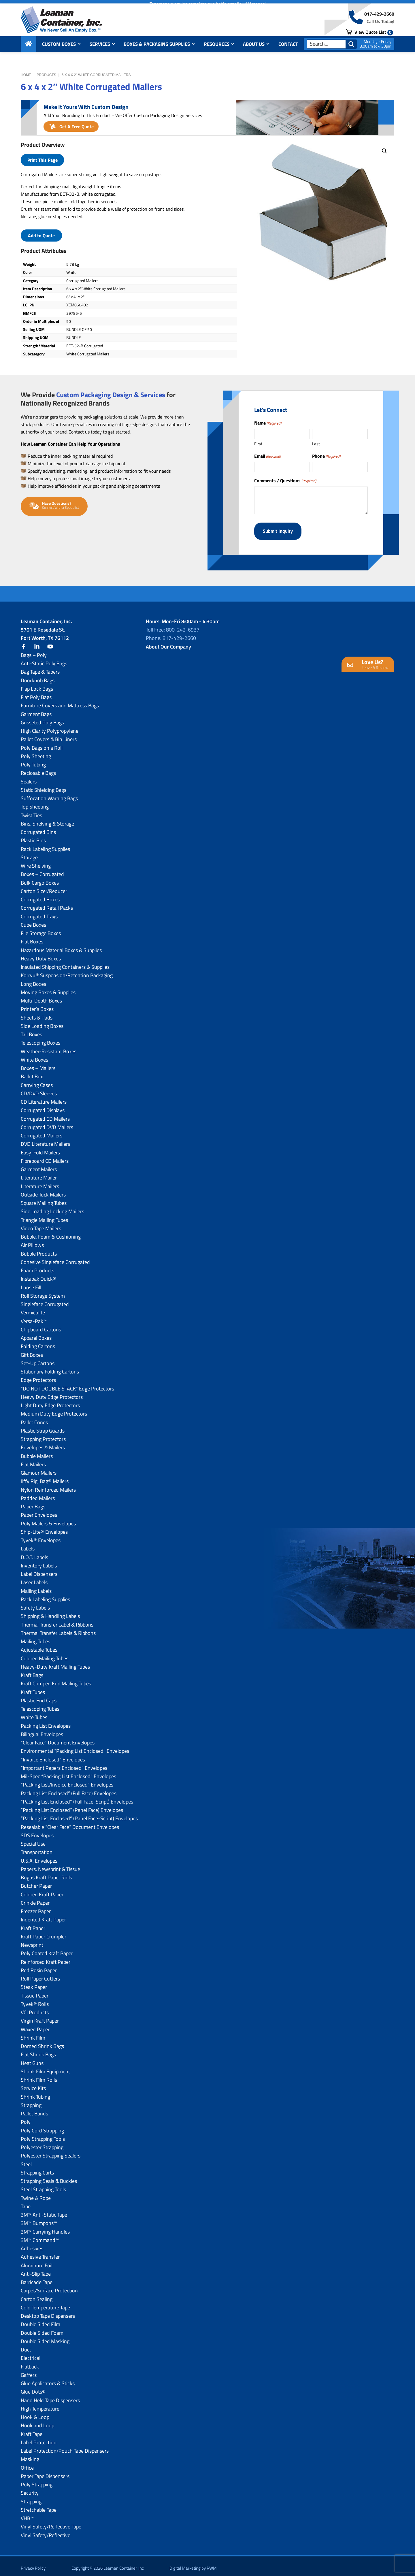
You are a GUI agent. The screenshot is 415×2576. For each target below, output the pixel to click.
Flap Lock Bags (37, 685)
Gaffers (29, 2371)
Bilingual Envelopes (42, 1730)
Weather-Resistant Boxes (48, 1047)
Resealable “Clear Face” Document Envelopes (70, 1823)
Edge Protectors (38, 1376)
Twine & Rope (36, 2194)
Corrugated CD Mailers (45, 1115)
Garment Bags (36, 710)
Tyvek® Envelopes (41, 1536)
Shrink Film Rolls (39, 2076)
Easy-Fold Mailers (40, 1148)
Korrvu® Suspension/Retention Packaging (67, 971)
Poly (26, 2118)
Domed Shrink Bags (42, 2042)
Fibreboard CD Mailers (45, 1157)
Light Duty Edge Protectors (50, 1401)
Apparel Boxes (36, 1334)
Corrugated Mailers (41, 1131)
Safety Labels (35, 1604)
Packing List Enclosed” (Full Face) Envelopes (68, 1789)
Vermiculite (33, 1308)
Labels (28, 1544)
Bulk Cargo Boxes (40, 879)
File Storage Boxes (41, 929)
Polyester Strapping (42, 2143)
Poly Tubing (33, 760)
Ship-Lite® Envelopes (44, 1528)
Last (316, 443)
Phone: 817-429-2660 (171, 634)
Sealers (29, 777)
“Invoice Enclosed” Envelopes (53, 1755)
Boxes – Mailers (38, 1064)
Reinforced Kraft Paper (45, 1958)
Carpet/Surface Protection (49, 2286)
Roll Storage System (43, 1292)
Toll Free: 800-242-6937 (172, 626)
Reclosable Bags (38, 769)
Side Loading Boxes (42, 1022)
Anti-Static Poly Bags (44, 659)
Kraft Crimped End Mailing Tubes (56, 1679)
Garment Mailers (39, 1165)
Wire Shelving (36, 862)
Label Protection (38, 2438)
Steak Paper (34, 1983)
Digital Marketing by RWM (193, 2564)
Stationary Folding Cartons (50, 1367)
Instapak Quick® (38, 1275)
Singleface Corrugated (45, 1300)
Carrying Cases (37, 1081)
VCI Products (35, 2008)
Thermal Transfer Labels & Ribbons (58, 1629)
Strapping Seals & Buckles (49, 2177)
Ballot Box (32, 1072)
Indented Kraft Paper (43, 1915)
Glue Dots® (33, 2388)
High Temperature (40, 2405)
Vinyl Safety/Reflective (45, 2531)
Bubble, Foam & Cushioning (51, 1233)
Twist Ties (31, 811)
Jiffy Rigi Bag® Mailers (45, 1477)
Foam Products (37, 1266)
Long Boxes (33, 980)
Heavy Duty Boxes (41, 954)
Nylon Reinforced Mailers (48, 1486)
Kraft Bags (32, 1671)
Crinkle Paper (35, 1899)
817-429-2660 (379, 18)
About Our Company (168, 643)
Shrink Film (33, 2034)
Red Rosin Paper (39, 1966)
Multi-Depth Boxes (41, 996)
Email (267, 456)
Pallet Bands (34, 2109)
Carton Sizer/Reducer (44, 887)
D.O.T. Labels (34, 1553)
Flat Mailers (33, 1460)
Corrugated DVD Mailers (47, 1123)
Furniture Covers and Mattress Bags (60, 701)
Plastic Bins (33, 836)
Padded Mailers (38, 1494)
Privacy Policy (33, 2564)
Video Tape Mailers (41, 1224)
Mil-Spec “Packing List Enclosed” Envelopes (68, 1772)
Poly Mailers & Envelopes (48, 1519)
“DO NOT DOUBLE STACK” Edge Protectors (67, 1384)
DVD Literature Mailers (45, 1140)
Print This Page (42, 160)
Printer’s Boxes (37, 1005)
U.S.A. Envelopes (39, 1857)
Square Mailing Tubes (44, 1199)
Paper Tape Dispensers (45, 2472)
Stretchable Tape (38, 2506)
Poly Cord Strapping (42, 2126)
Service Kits (33, 2084)
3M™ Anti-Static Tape (44, 2211)
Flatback (30, 2362)
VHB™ (27, 2514)
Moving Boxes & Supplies (48, 988)
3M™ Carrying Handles (45, 2228)
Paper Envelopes (39, 1511)
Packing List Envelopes (46, 1722)
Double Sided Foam (42, 2329)
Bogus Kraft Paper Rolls (46, 1873)
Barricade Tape (36, 2278)
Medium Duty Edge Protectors (54, 1410)
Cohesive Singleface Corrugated (55, 1258)
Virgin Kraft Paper (40, 2017)
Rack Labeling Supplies (45, 845)
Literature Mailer (39, 1173)
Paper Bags (33, 1502)
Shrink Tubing (35, 2093)
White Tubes (34, 1713)
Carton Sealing (36, 2295)
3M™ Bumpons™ (39, 2219)
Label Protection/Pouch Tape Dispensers (65, 2447)
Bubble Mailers (37, 1452)
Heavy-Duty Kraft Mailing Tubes (55, 1663)
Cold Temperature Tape (45, 2303)
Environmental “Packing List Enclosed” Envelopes (75, 1747)
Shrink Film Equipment (45, 2067)
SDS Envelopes (37, 1831)
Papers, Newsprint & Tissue (50, 1865)
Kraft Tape (31, 2430)
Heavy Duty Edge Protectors (52, 1393)
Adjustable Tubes (39, 1646)
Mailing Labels (36, 1587)
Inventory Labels (39, 1561)
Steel (26, 2160)
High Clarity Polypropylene (49, 727)
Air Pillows (32, 1241)
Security (30, 2489)
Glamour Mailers (38, 1469)
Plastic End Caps (38, 1696)
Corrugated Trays (39, 912)
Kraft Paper (33, 1924)
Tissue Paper (34, 1991)
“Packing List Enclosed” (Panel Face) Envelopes (72, 1806)
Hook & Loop (35, 2413)
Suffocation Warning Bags (49, 794)
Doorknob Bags (37, 676)
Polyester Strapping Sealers (50, 2151)
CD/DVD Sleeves (39, 1089)
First (258, 443)
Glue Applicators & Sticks (48, 2379)
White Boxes (34, 1056)
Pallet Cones (34, 1418)
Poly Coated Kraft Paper (47, 1949)
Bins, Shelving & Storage (47, 820)
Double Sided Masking (45, 2337)
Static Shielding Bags (43, 786)
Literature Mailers (40, 1182)
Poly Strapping (36, 2480)
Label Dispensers (39, 1570)
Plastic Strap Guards (43, 1427)
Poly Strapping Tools (43, 2135)
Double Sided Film (40, 2320)
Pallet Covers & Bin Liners (49, 735)
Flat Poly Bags (36, 693)
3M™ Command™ (40, 2236)
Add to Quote (41, 235)
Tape (26, 2202)
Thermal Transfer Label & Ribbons (57, 1621)
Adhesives (32, 2244)
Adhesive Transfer (40, 2253)
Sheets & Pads (36, 1013)
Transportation (36, 1848)
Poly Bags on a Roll (42, 744)
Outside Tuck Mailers (43, 1190)
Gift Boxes (32, 1351)
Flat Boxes (32, 937)
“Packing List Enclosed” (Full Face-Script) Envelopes (77, 1797)
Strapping (31, 2101)
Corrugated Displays (43, 1106)
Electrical (30, 2354)
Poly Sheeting (36, 752)
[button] (384, 151)
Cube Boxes (33, 921)
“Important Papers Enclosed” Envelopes (64, 1764)
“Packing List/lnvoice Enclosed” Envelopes (67, 1780)
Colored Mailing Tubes (44, 1654)
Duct (26, 2345)
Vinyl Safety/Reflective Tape (51, 2522)
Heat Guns (32, 2059)
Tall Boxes (31, 1030)
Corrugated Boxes (40, 895)
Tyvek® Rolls (35, 2000)
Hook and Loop (37, 2421)
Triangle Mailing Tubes (44, 1216)
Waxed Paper (35, 2025)
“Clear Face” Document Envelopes (58, 1738)
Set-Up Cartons (37, 1359)
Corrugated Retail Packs (47, 904)
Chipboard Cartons (41, 1325)
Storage (29, 853)
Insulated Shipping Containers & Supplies (65, 963)
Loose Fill (31, 1283)
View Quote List (369, 35)
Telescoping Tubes (40, 1705)
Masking (30, 2455)
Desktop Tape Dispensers (48, 2312)
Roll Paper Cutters (40, 1974)
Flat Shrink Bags (38, 2050)
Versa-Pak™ (34, 1317)
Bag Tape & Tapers (40, 668)
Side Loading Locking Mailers (52, 1207)
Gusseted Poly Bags (42, 718)
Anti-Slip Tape (36, 2270)
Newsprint (32, 1941)
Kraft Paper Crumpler (43, 1932)
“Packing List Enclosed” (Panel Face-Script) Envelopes (79, 1814)
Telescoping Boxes (40, 1039)
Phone (326, 456)
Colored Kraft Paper (42, 1890)
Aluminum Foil (36, 2261)
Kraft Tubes (33, 1688)
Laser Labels (34, 1578)
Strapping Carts (37, 2168)
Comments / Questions (285, 480)
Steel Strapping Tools (43, 2185)
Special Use (33, 1840)
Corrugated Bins (38, 828)
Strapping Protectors (43, 1435)
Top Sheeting (35, 802)
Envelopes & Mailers (43, 1443)
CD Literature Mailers (44, 1098)
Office (27, 2464)
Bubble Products (39, 1250)
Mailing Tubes (35, 1637)
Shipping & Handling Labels (50, 1612)
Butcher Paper (36, 1882)
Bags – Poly (34, 651)
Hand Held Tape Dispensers (50, 2396)
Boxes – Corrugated (42, 870)
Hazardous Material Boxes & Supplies (61, 946)
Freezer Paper (36, 1907)
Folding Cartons (38, 1342)
